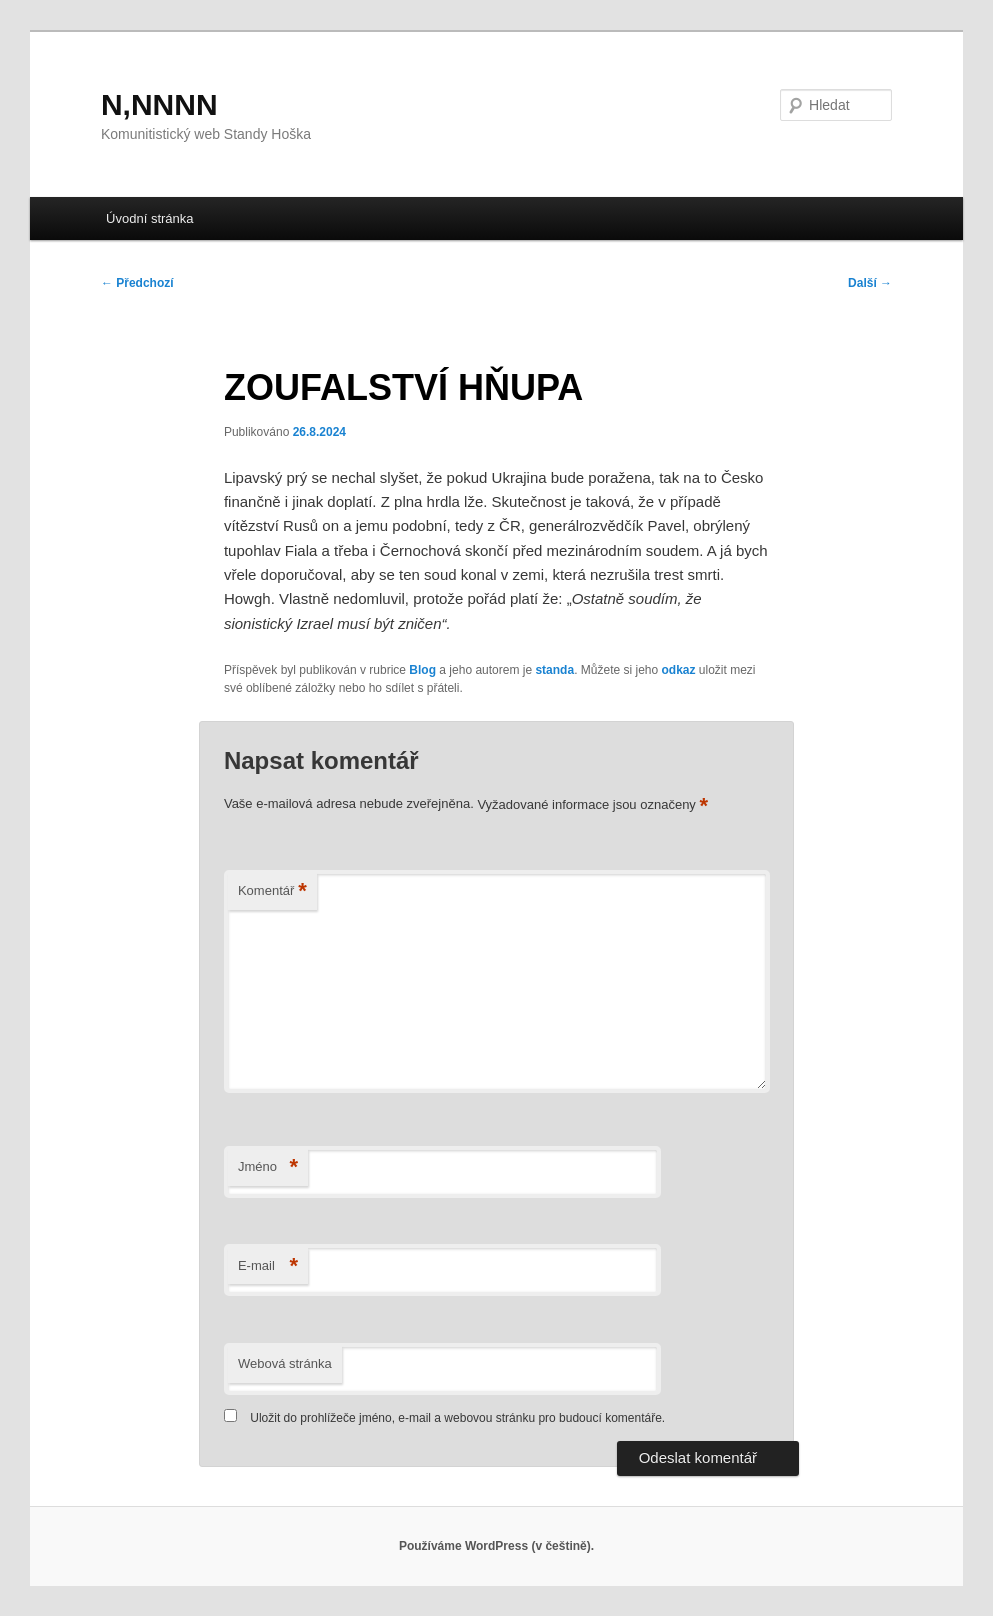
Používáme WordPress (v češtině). (496, 1546)
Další (870, 283)
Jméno (268, 1167)
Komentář (272, 891)
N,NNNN (159, 104)
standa (554, 670)
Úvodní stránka (149, 218)
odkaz (679, 670)
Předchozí (137, 283)
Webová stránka (285, 1363)
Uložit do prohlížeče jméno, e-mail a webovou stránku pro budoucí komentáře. (457, 1418)
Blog (422, 670)
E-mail (268, 1266)
